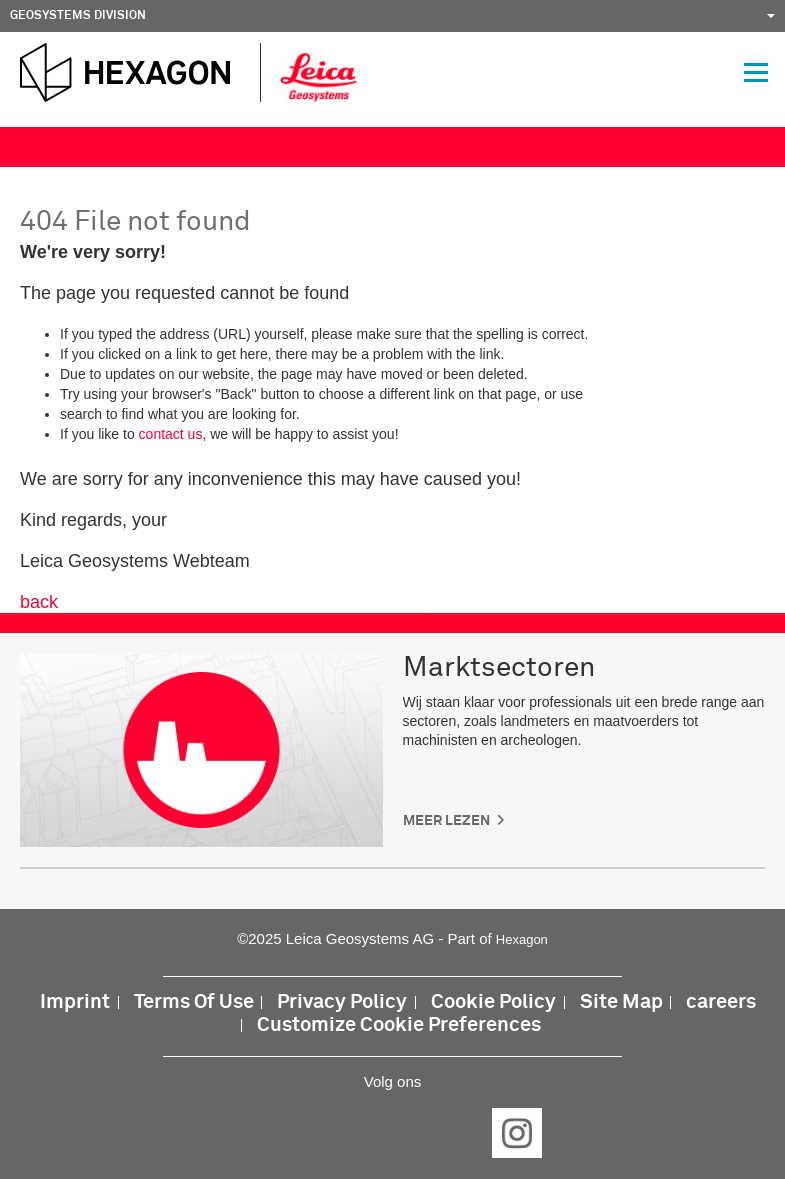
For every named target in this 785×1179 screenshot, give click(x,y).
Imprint (75, 1002)
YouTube (455, 1133)
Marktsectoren (499, 668)
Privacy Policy (342, 1002)
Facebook (269, 1133)
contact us (171, 434)
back (39, 602)
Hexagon (522, 939)
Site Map (621, 1002)
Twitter (393, 1133)
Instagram (517, 1133)
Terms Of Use (194, 1002)
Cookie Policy (493, 1002)
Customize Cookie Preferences (399, 1025)
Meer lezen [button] (446, 821)
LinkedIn (331, 1133)
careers (721, 1002)
